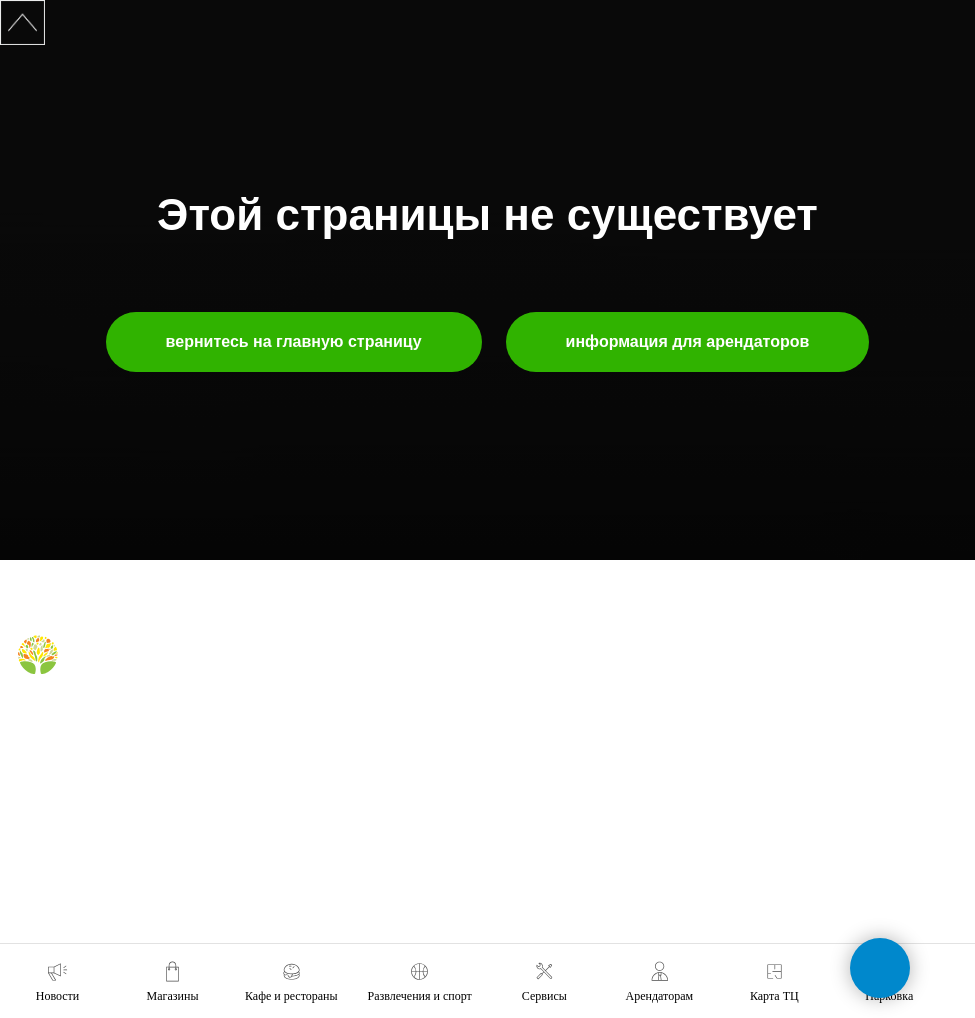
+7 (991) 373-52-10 (789, 788)
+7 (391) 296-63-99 (789, 844)
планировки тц (538, 763)
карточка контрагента (557, 848)
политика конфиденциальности (585, 877)
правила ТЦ (531, 791)
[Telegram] (63, 721)
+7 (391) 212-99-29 (789, 733)
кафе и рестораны (309, 705)
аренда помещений (552, 705)
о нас (512, 677)
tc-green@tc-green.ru (799, 900)
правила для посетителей (329, 734)
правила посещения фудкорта (342, 810)
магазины (284, 677)
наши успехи (533, 820)
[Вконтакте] (30, 721)
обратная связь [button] (781, 677)
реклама (521, 734)
